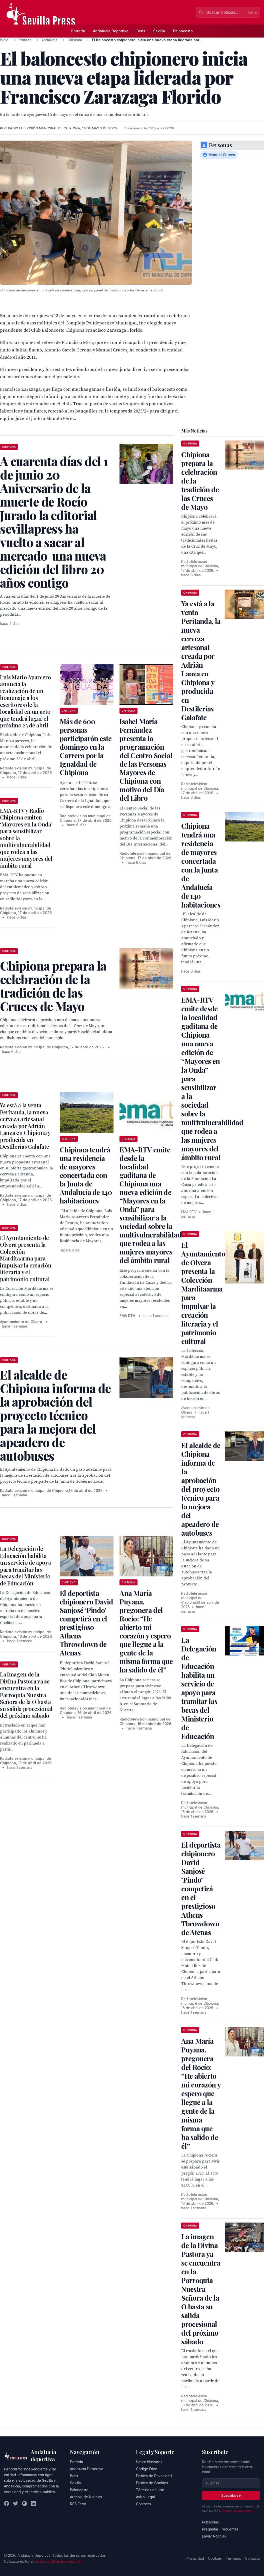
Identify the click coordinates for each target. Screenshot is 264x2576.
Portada (78, 31)
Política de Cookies (152, 2483)
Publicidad (210, 2522)
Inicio (4, 40)
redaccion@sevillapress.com (58, 2561)
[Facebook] (6, 2503)
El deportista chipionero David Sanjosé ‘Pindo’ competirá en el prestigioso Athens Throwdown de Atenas (86, 1622)
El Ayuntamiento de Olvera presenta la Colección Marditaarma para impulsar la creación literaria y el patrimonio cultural (25, 1258)
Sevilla (159, 31)
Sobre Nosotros (149, 2462)
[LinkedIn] (33, 2503)
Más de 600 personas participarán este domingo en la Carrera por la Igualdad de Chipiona (86, 747)
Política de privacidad (238, 2511)
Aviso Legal (145, 2497)
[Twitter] (15, 2503)
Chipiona (75, 40)
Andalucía (50, 40)
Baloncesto (183, 31)
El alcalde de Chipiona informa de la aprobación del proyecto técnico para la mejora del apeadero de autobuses (200, 1489)
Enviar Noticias (214, 2536)
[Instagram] (24, 2503)
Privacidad (195, 2558)
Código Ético (146, 2469)
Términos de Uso (150, 2490)
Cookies (215, 2558)
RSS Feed (78, 2504)
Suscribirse (231, 2495)
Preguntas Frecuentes (220, 2529)
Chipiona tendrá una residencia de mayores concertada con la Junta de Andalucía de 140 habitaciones (86, 1175)
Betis (140, 31)
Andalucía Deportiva (110, 31)
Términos (233, 2558)
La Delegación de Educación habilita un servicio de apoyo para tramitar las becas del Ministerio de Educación (25, 1566)
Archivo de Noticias (86, 2497)
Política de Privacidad (154, 2476)
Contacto (143, 2504)
